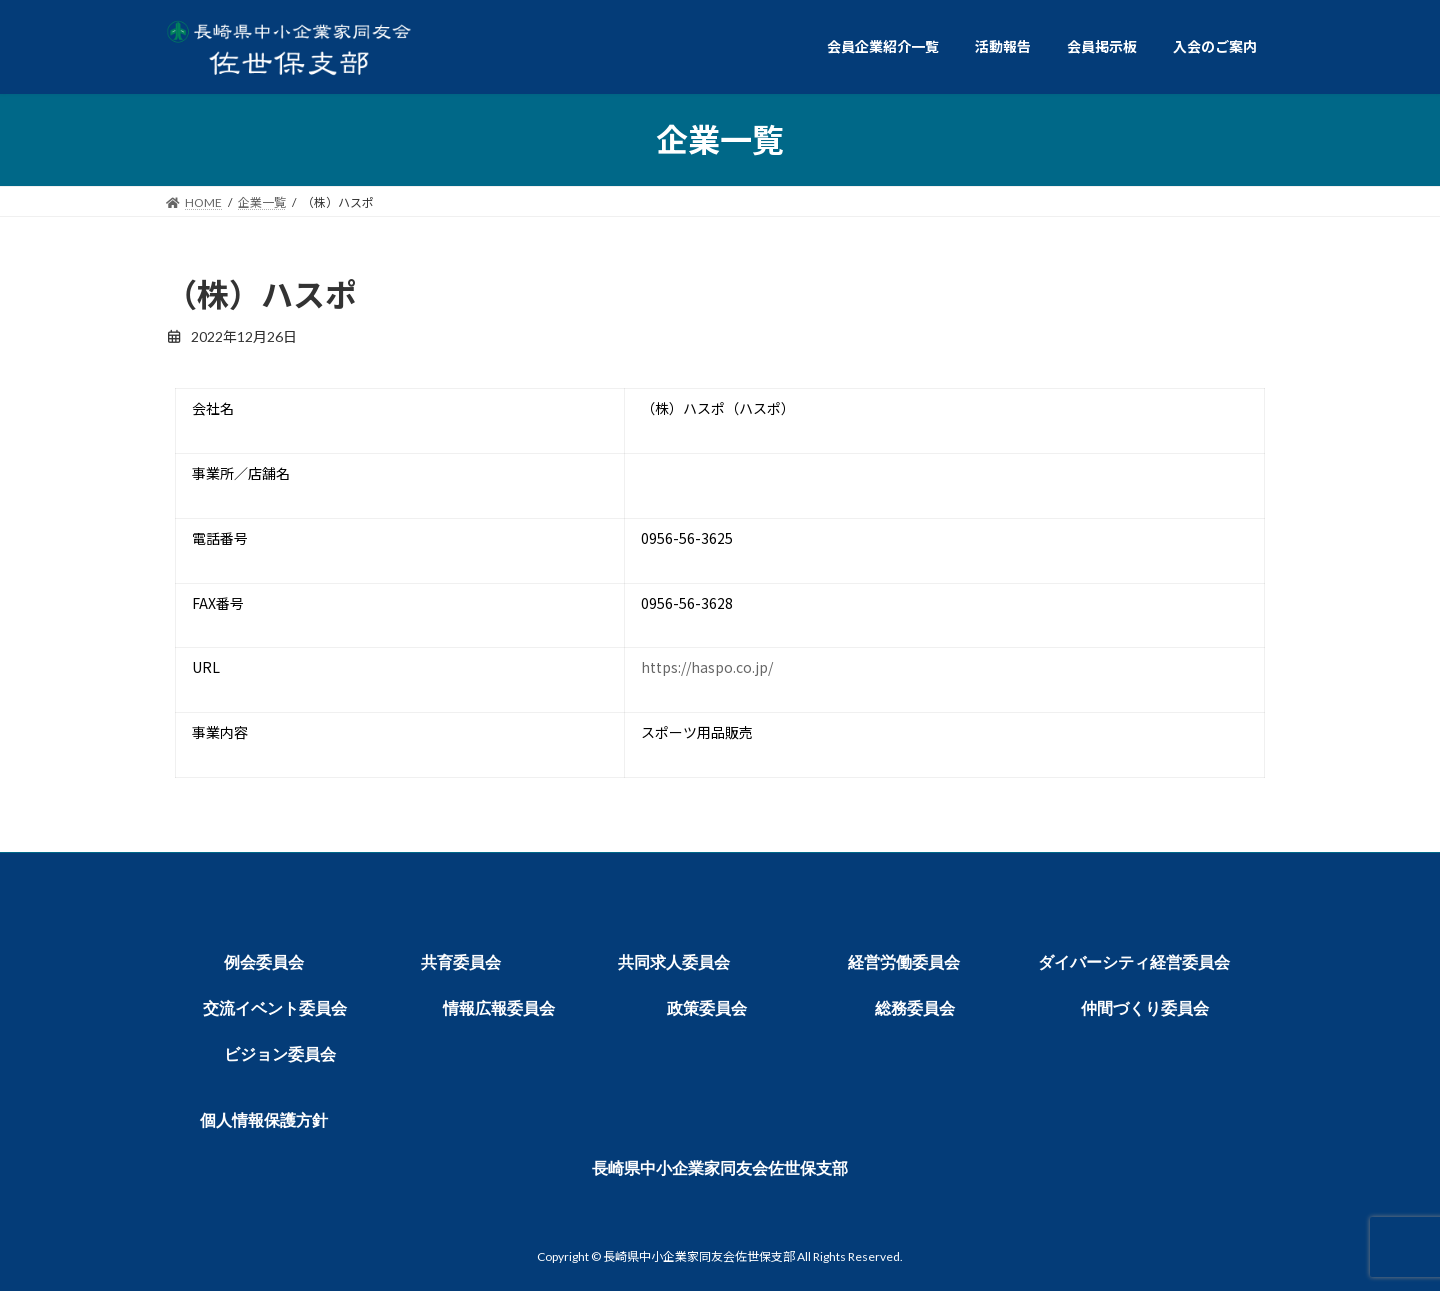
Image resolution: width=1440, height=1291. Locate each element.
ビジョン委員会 (280, 1054)
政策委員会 (707, 1008)
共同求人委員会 (674, 962)
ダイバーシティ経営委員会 (1134, 962)
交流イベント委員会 (275, 1008)
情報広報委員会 (499, 1008)
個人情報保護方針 (264, 1120)
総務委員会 (915, 1008)
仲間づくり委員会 (1145, 1008)
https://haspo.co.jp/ (707, 667)
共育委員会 (461, 962)
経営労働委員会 (904, 962)
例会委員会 (264, 962)
